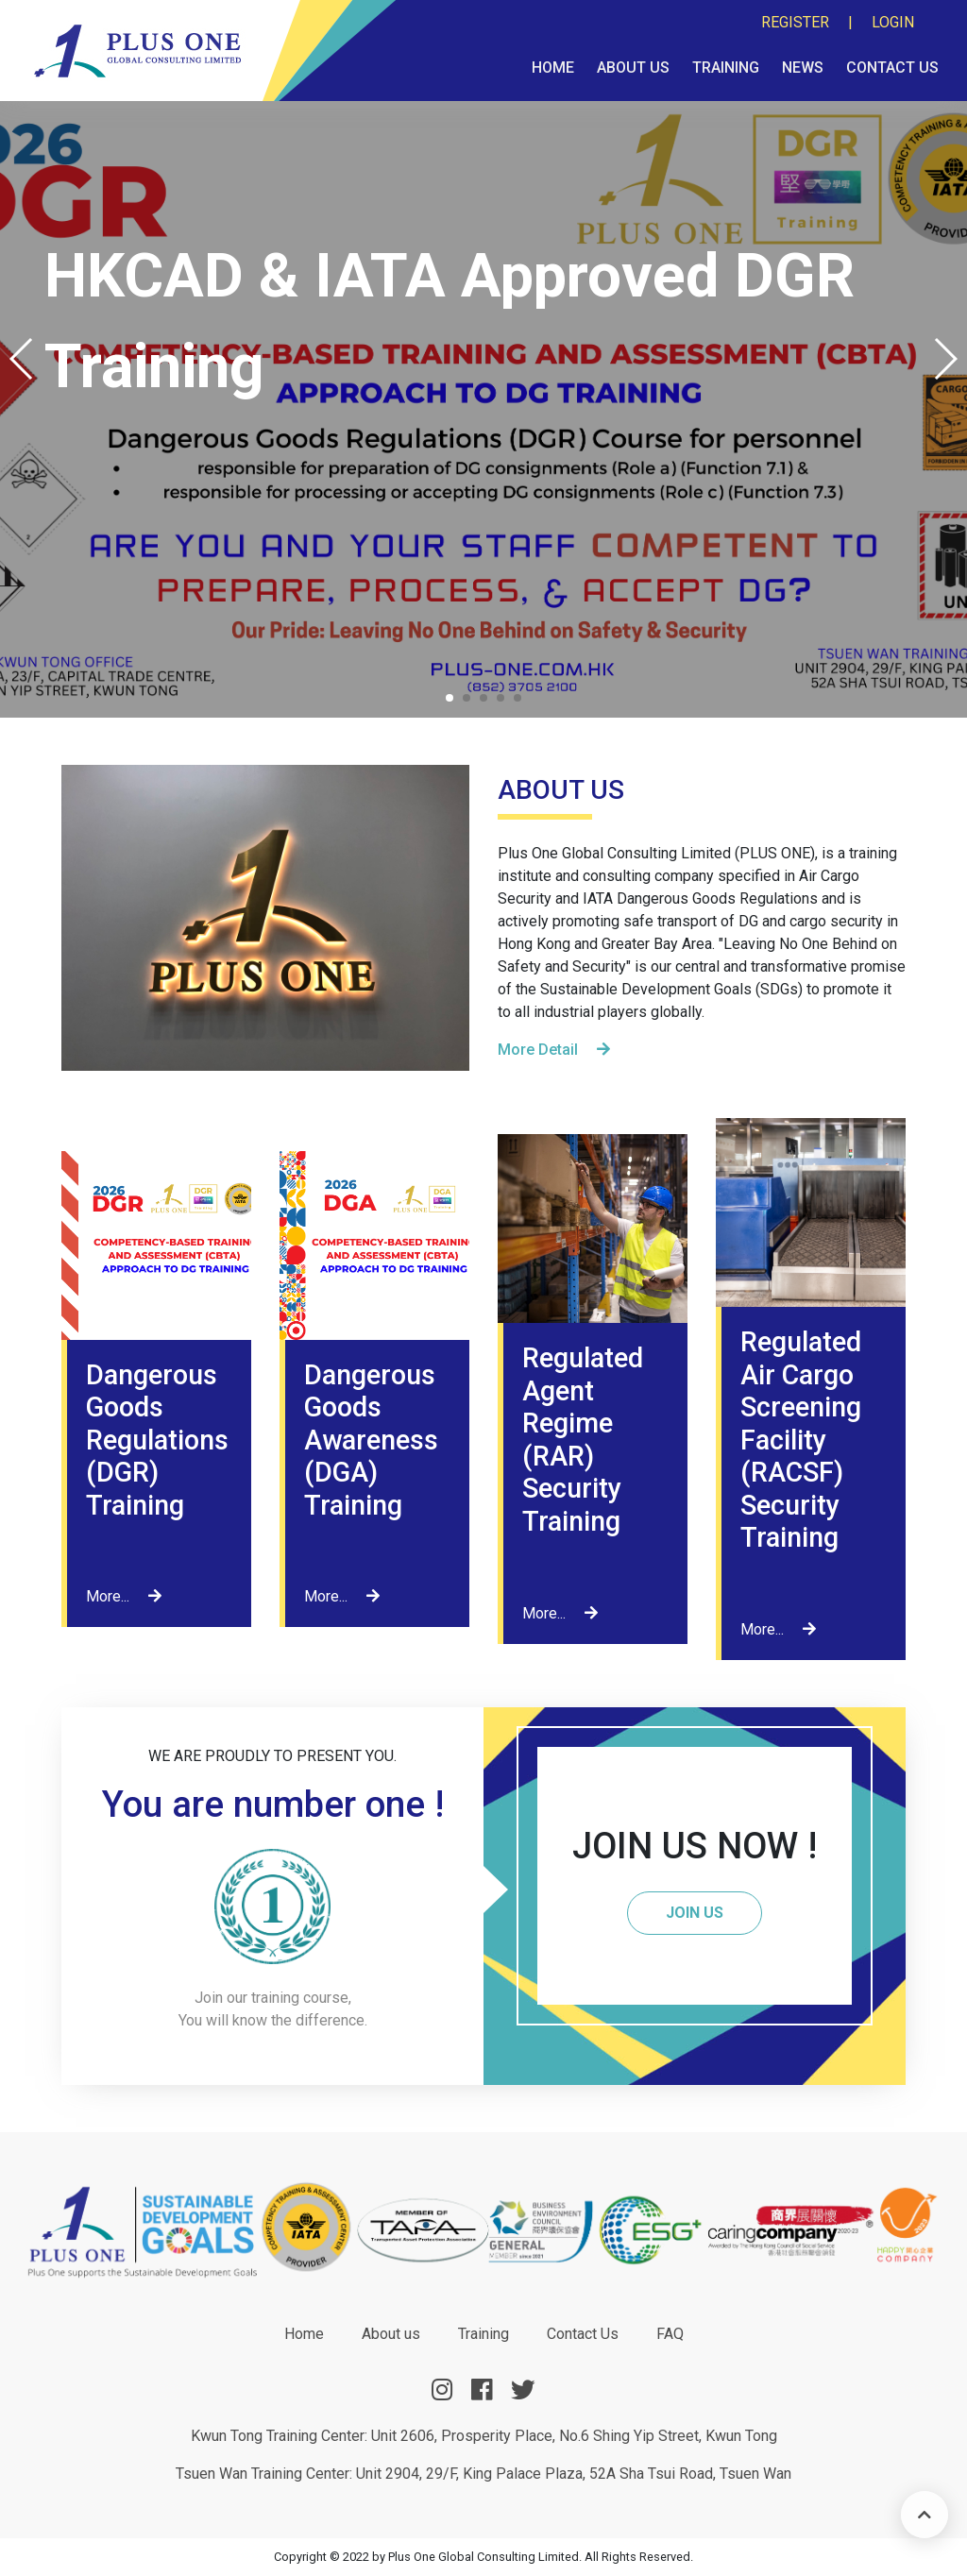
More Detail (554, 1050)
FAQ (670, 2334)
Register (795, 22)
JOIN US (694, 1913)
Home (553, 67)
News (802, 67)
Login (893, 22)
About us (633, 67)
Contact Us (892, 67)
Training (725, 67)
